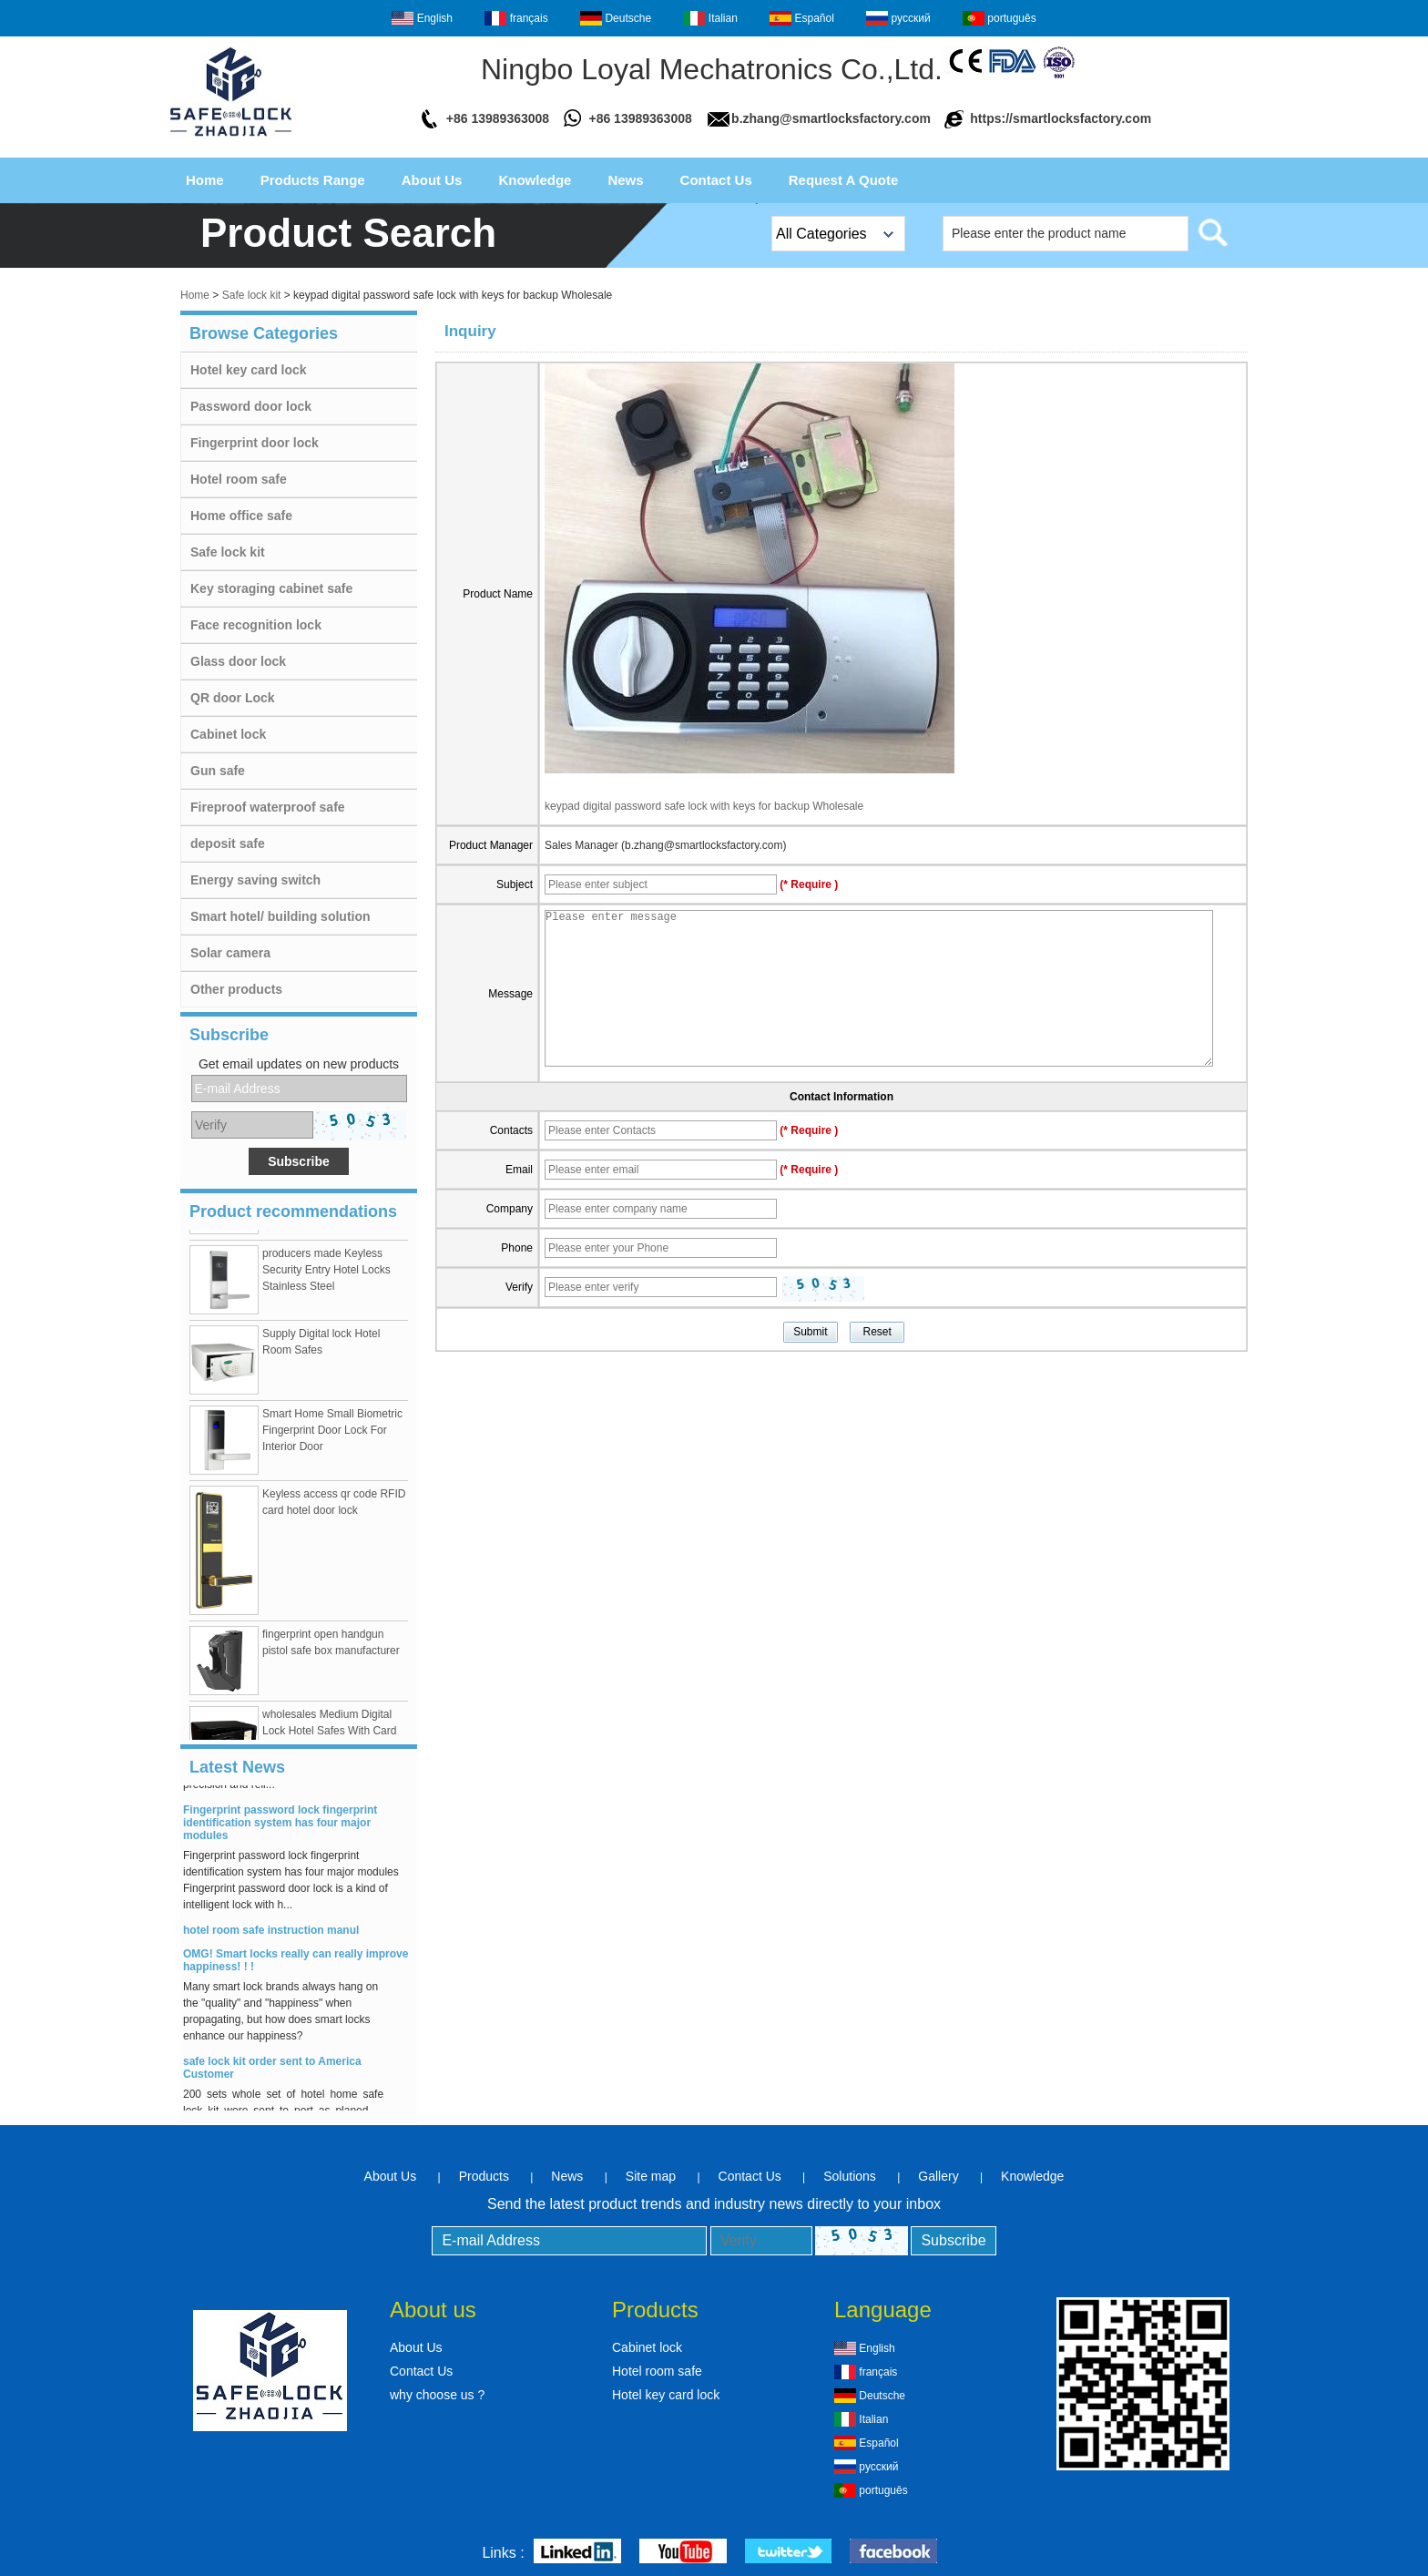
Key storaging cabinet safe (271, 588)
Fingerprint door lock (254, 442)
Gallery (938, 2176)
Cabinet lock (228, 734)
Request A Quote (844, 180)
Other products (236, 989)
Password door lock (250, 406)
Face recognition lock (255, 625)
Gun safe (217, 770)
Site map (651, 2176)
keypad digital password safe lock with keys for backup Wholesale (704, 806)
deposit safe (227, 843)
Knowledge (534, 180)
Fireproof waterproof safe (267, 807)
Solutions (849, 2176)
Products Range (312, 180)
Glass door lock (238, 661)
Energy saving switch (255, 880)
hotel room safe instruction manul (271, 1933)
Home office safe (241, 515)
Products (484, 2176)
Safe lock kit (251, 295)
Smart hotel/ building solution (280, 916)
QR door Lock (232, 697)
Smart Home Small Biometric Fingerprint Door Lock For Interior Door (332, 1434)
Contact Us (716, 180)
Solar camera (230, 953)
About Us (432, 180)
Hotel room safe (238, 479)
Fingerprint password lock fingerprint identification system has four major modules (280, 1826)
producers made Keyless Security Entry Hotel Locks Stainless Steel (326, 1273)
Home (205, 180)
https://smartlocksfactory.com (1060, 118)
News (625, 180)
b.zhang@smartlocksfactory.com (831, 118)
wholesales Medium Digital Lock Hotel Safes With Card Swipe (329, 1734)
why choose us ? (437, 2394)
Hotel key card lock (248, 370)
